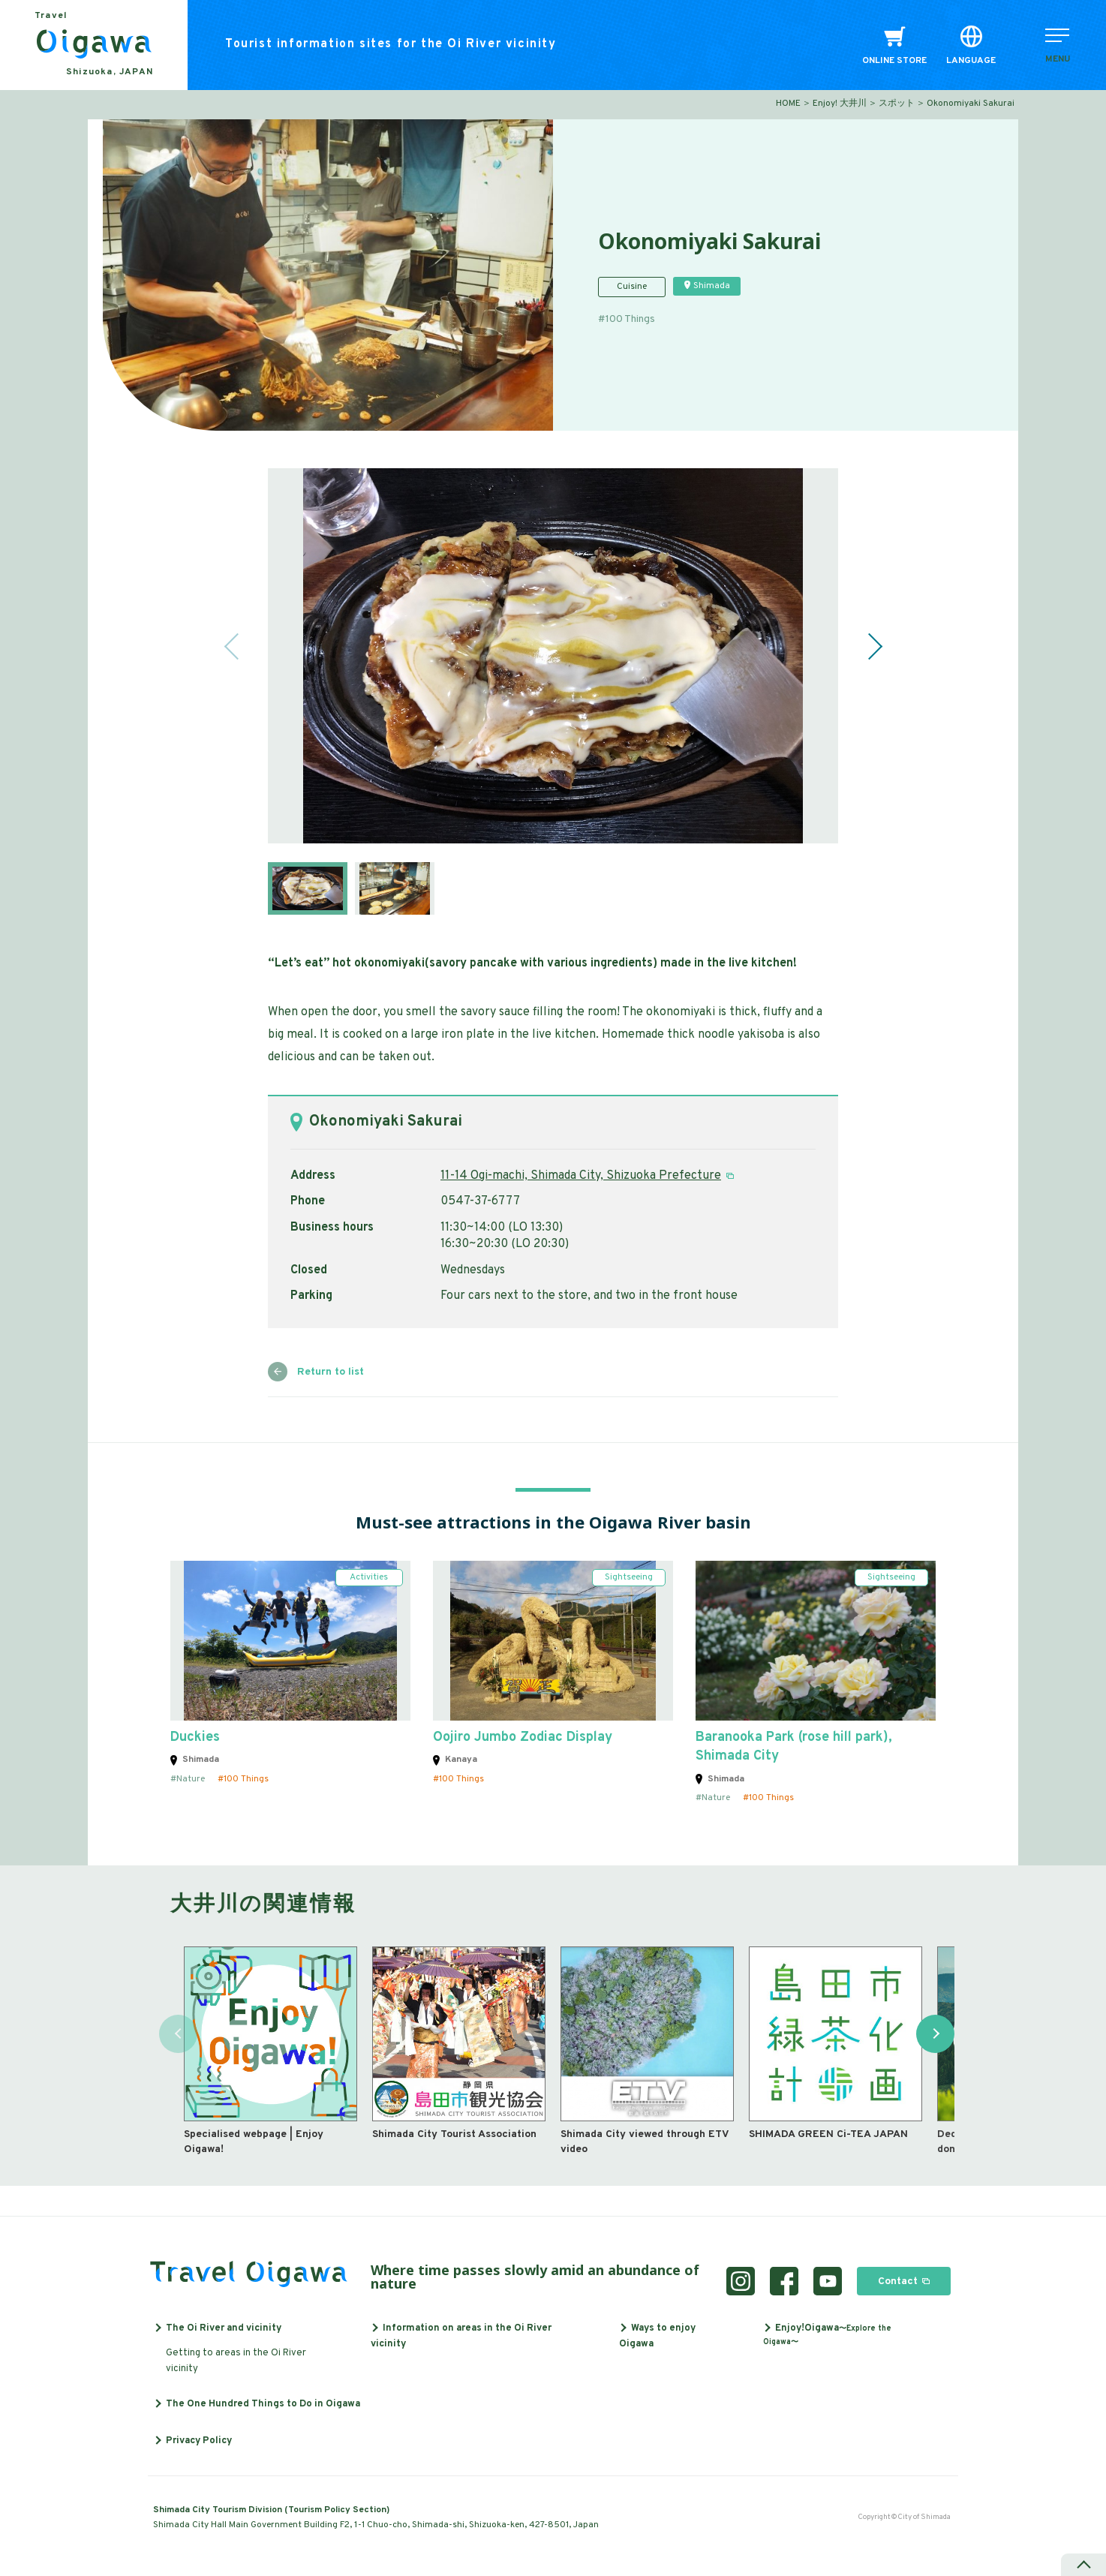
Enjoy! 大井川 (840, 104)
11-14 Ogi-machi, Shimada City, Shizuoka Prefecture (580, 1175)
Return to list (330, 1372)
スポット (897, 104)
